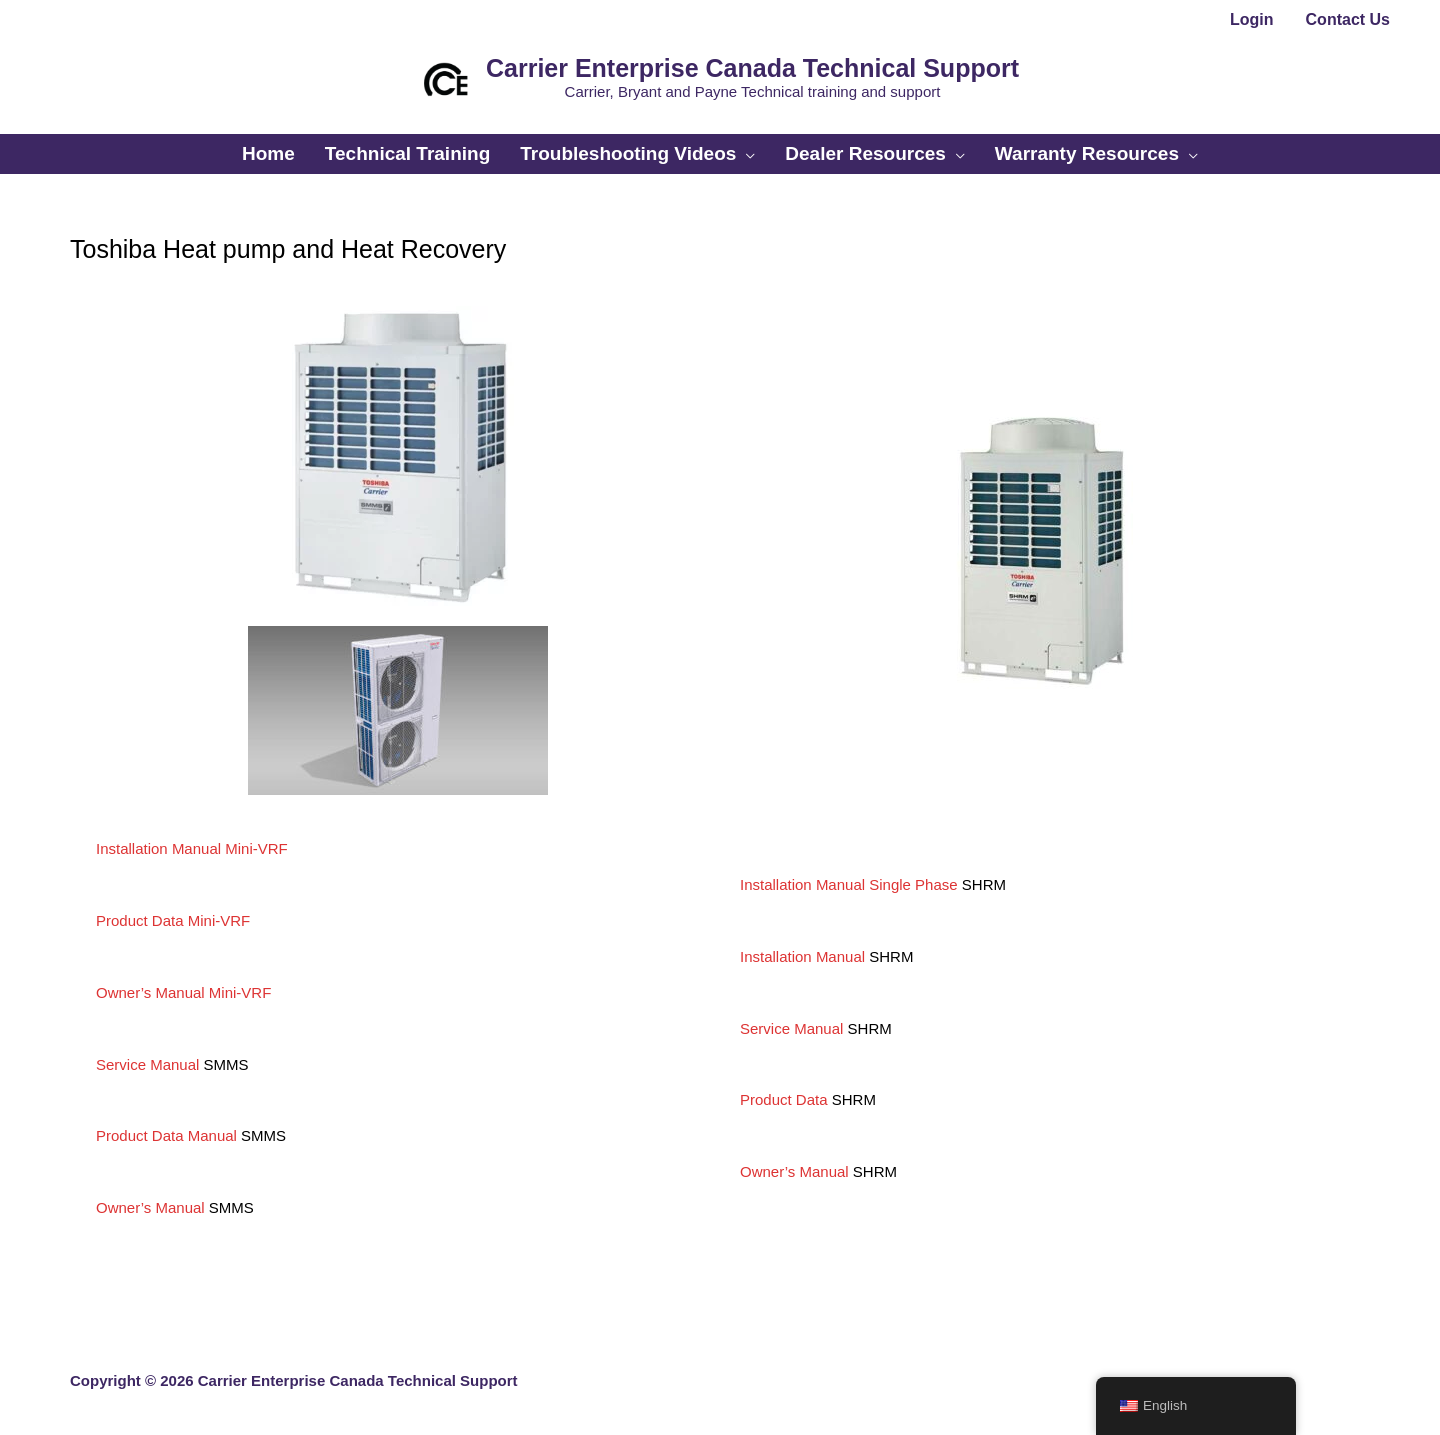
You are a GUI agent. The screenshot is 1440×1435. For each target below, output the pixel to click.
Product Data (784, 1099)
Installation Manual (802, 956)
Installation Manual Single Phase (849, 884)
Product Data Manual (166, 1135)
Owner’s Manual (150, 1207)
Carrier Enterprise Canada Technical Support (752, 68)
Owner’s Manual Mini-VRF (183, 992)
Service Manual (147, 1064)
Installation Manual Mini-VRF (192, 848)
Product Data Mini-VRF (173, 920)
